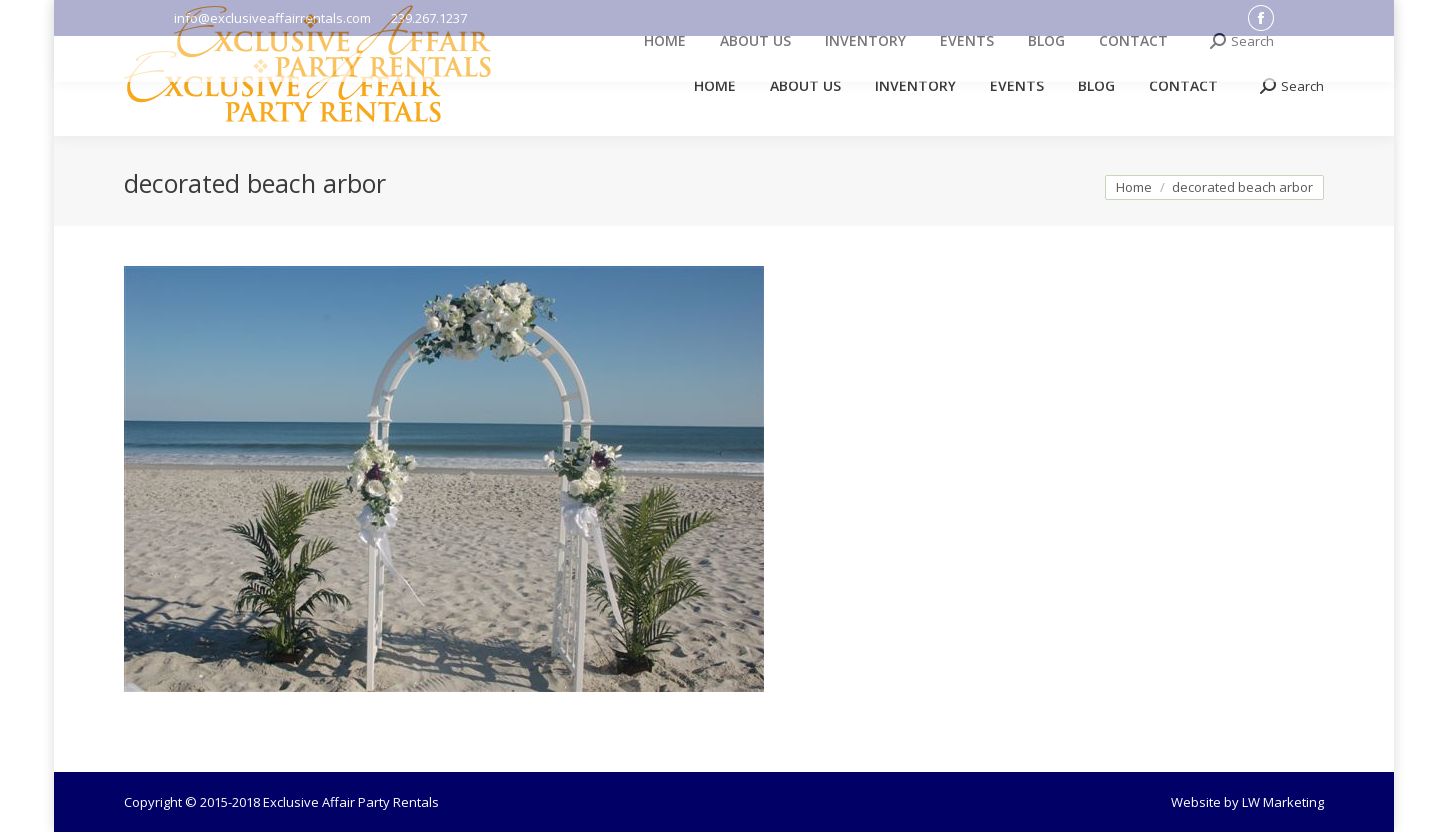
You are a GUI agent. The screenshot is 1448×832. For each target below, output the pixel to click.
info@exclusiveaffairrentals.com (272, 18)
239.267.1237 (429, 18)
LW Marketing (1283, 802)
